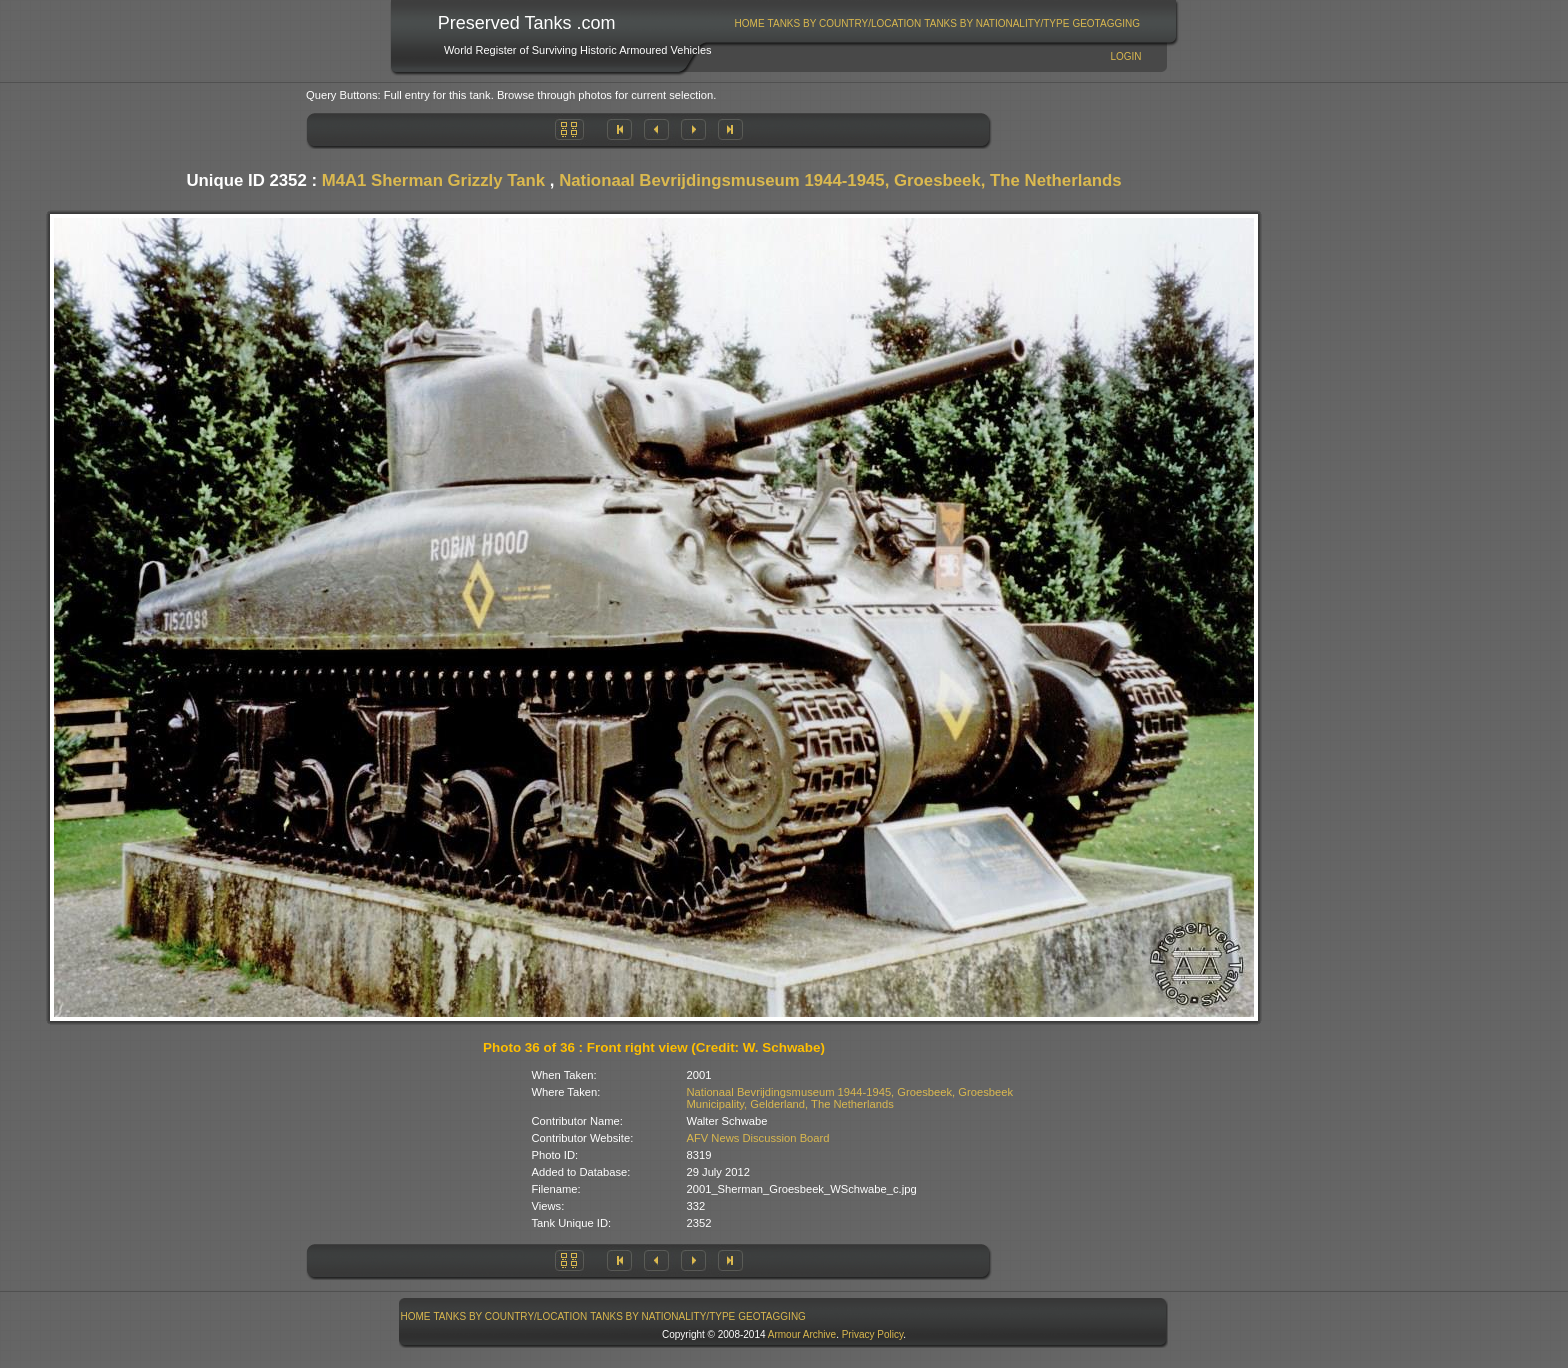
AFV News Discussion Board (758, 1138)
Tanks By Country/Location (845, 23)
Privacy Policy (873, 1334)
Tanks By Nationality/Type (996, 23)
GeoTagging (1106, 23)
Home (750, 23)
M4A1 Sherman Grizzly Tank (434, 180)
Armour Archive (802, 1334)
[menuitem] (749, 23)
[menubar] (937, 23)
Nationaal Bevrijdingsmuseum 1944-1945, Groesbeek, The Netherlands (840, 180)
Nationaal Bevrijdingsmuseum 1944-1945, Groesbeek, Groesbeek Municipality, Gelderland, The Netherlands (850, 1098)
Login (1125, 56)
